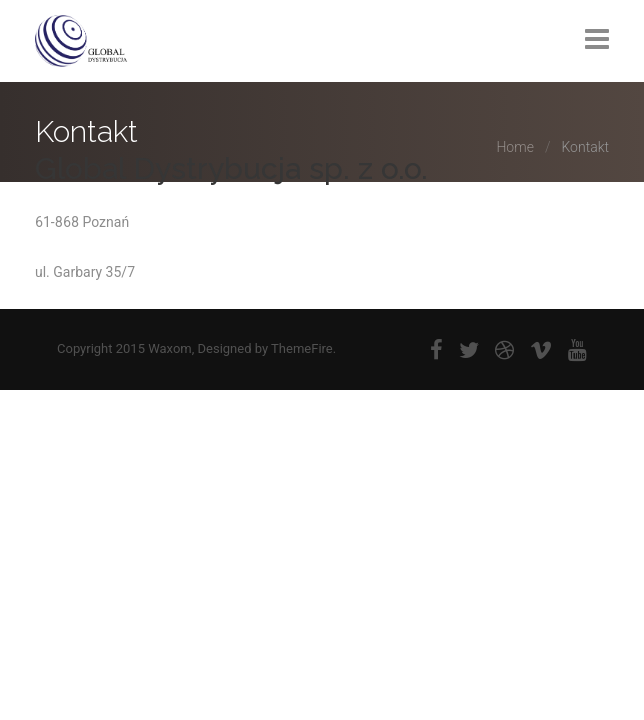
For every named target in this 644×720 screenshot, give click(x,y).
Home (514, 147)
